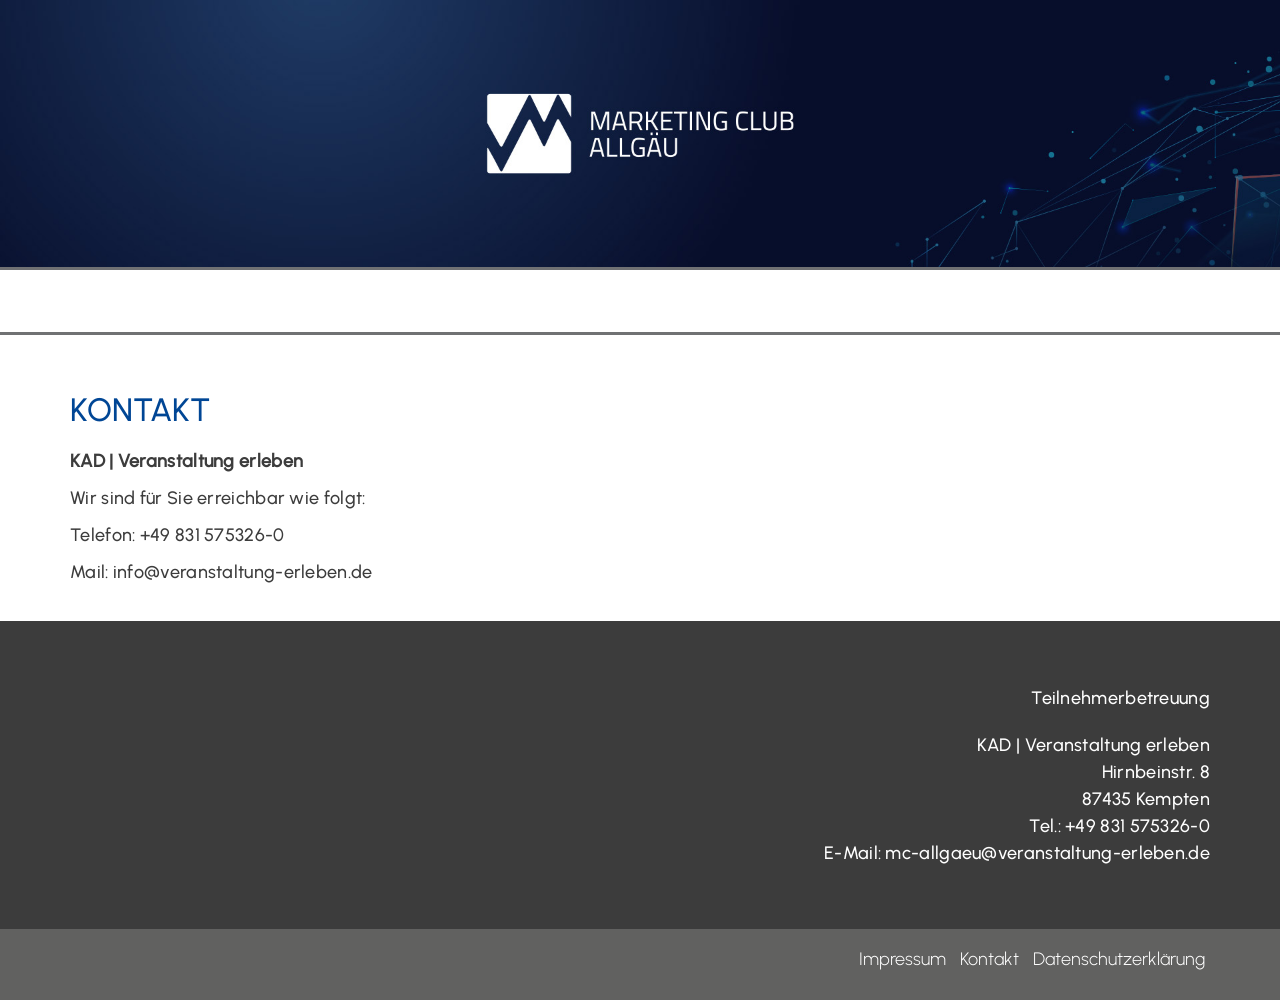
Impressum (902, 959)
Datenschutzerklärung (1119, 959)
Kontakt (989, 959)
